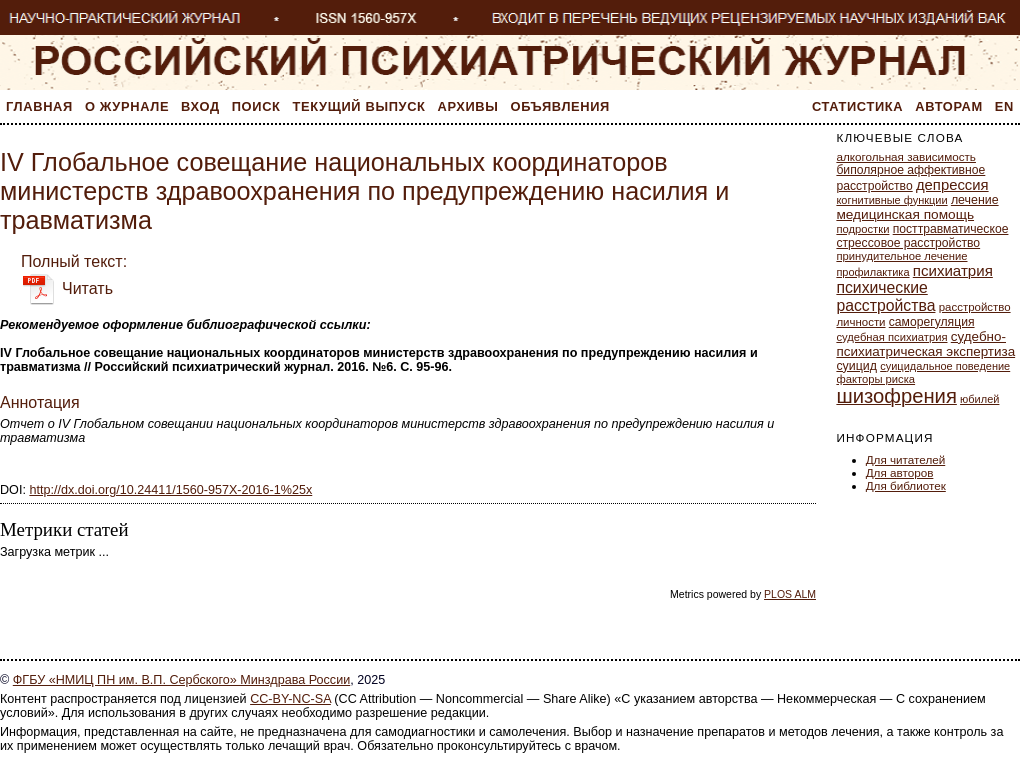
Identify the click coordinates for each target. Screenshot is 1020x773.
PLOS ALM (790, 594)
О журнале (127, 106)
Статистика (857, 106)
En (1004, 106)
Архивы (468, 106)
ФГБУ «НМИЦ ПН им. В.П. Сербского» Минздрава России (181, 680)
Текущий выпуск (359, 106)
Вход (200, 106)
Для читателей (906, 459)
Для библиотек (906, 485)
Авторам (949, 106)
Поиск (256, 106)
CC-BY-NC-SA (290, 699)
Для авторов (900, 472)
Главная (39, 106)
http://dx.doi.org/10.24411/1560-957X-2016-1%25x (170, 490)
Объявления (560, 106)
